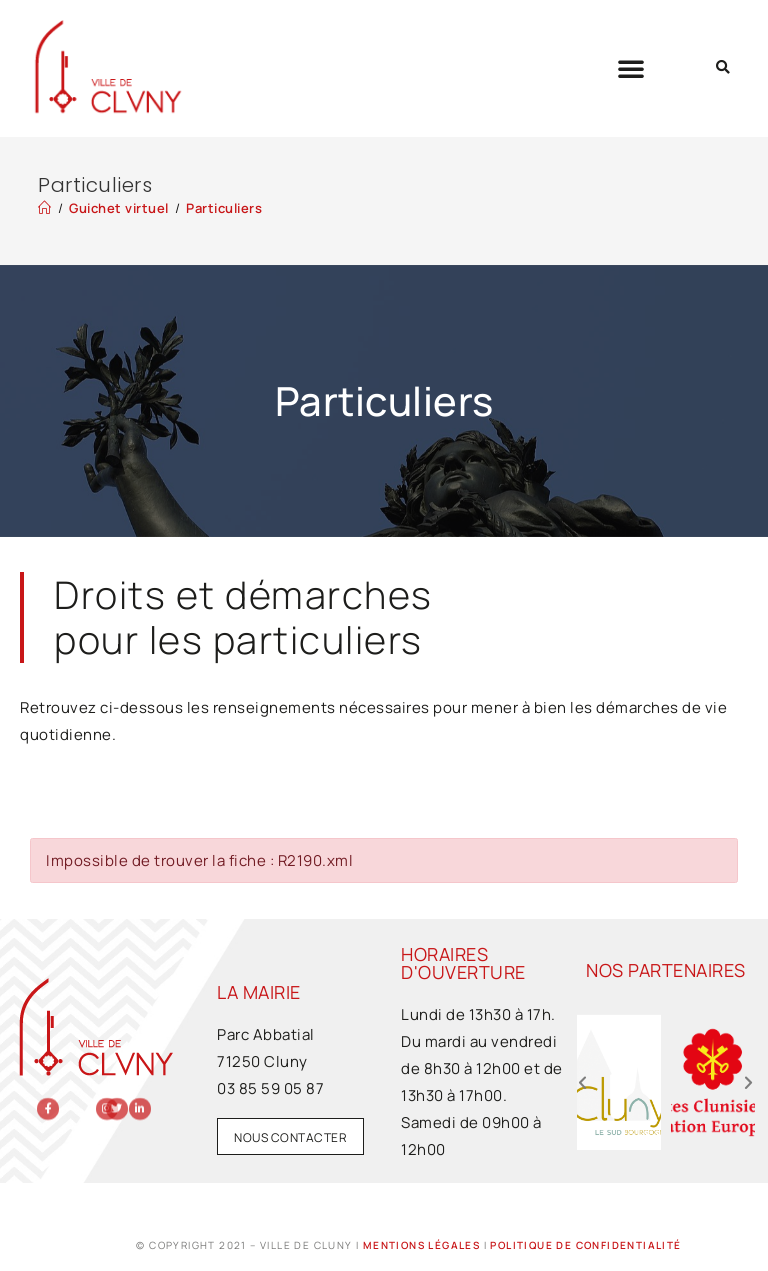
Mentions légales (421, 1245)
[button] (631, 68)
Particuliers (224, 208)
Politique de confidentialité (585, 1245)
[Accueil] (45, 208)
